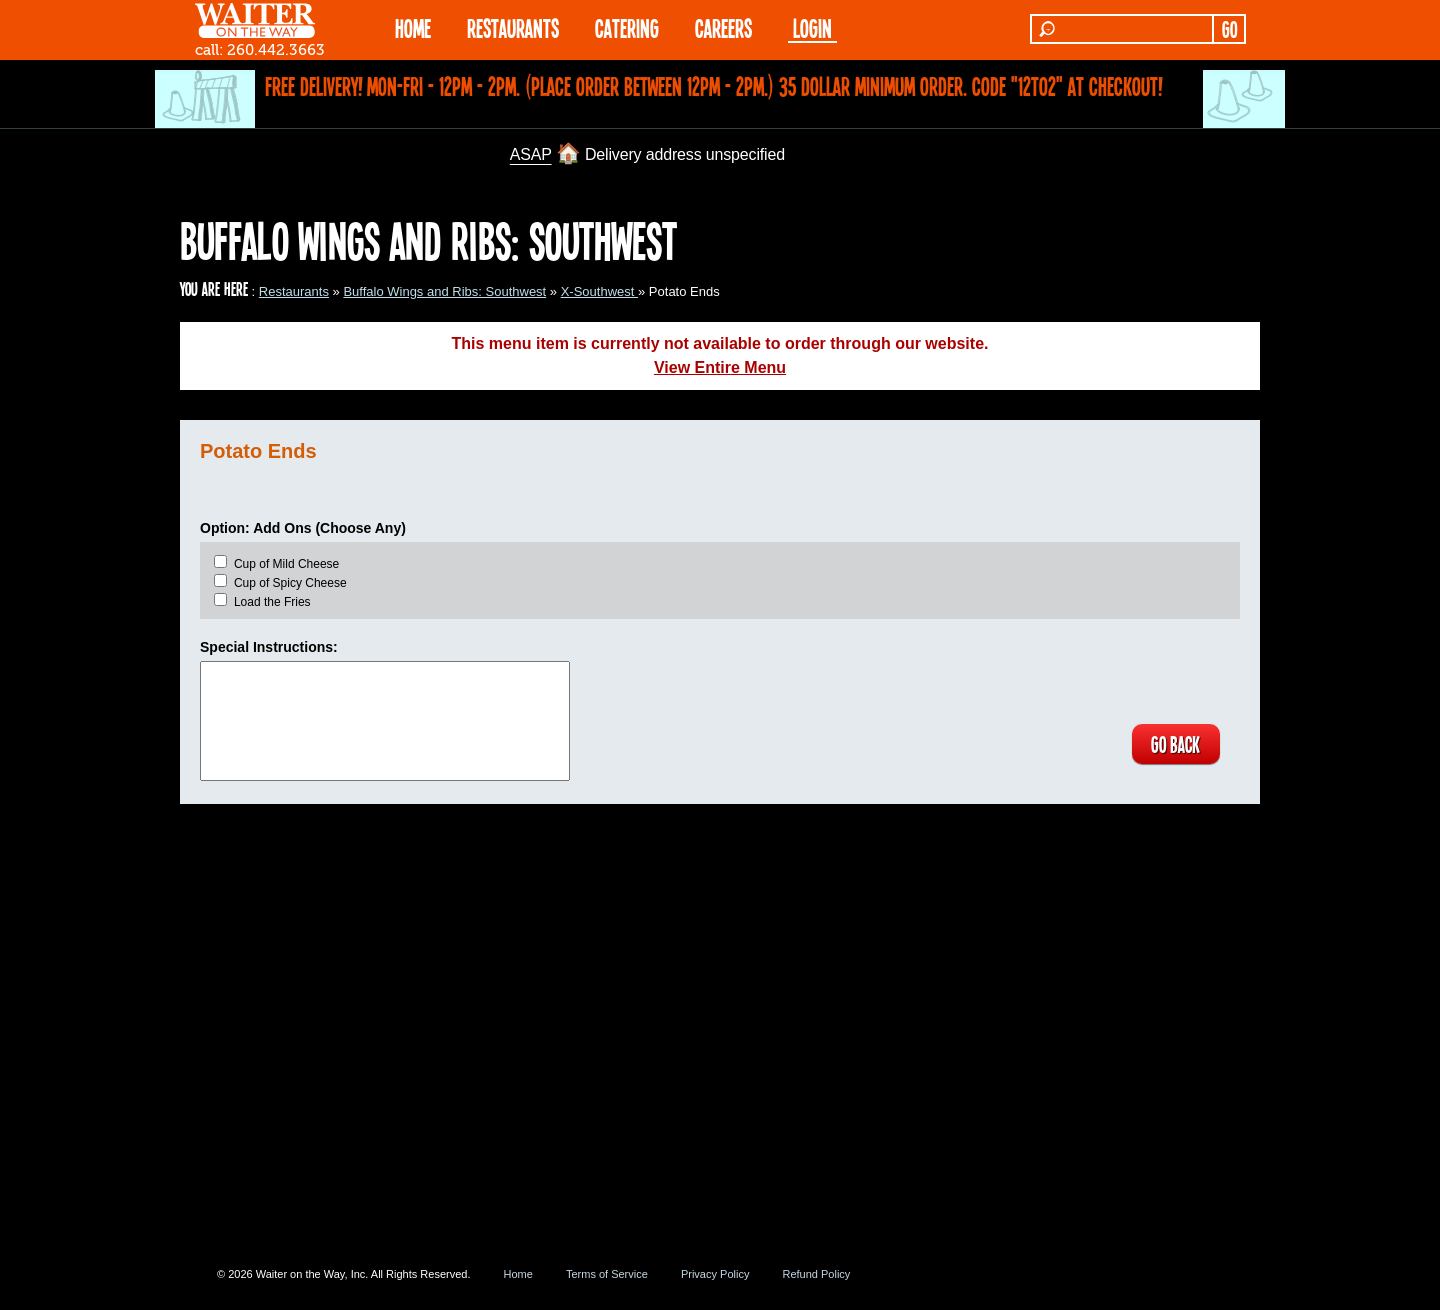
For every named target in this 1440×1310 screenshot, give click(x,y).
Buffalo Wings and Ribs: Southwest (444, 291)
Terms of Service (607, 1274)
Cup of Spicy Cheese (290, 583)
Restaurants (294, 291)
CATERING (627, 27)
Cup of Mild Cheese (286, 564)
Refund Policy (816, 1274)
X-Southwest (599, 291)
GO (1229, 29)
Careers (723, 27)
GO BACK (1175, 744)
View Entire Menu (720, 367)
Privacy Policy (715, 1274)
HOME (413, 27)
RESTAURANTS (513, 27)
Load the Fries (272, 602)
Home (518, 1274)
